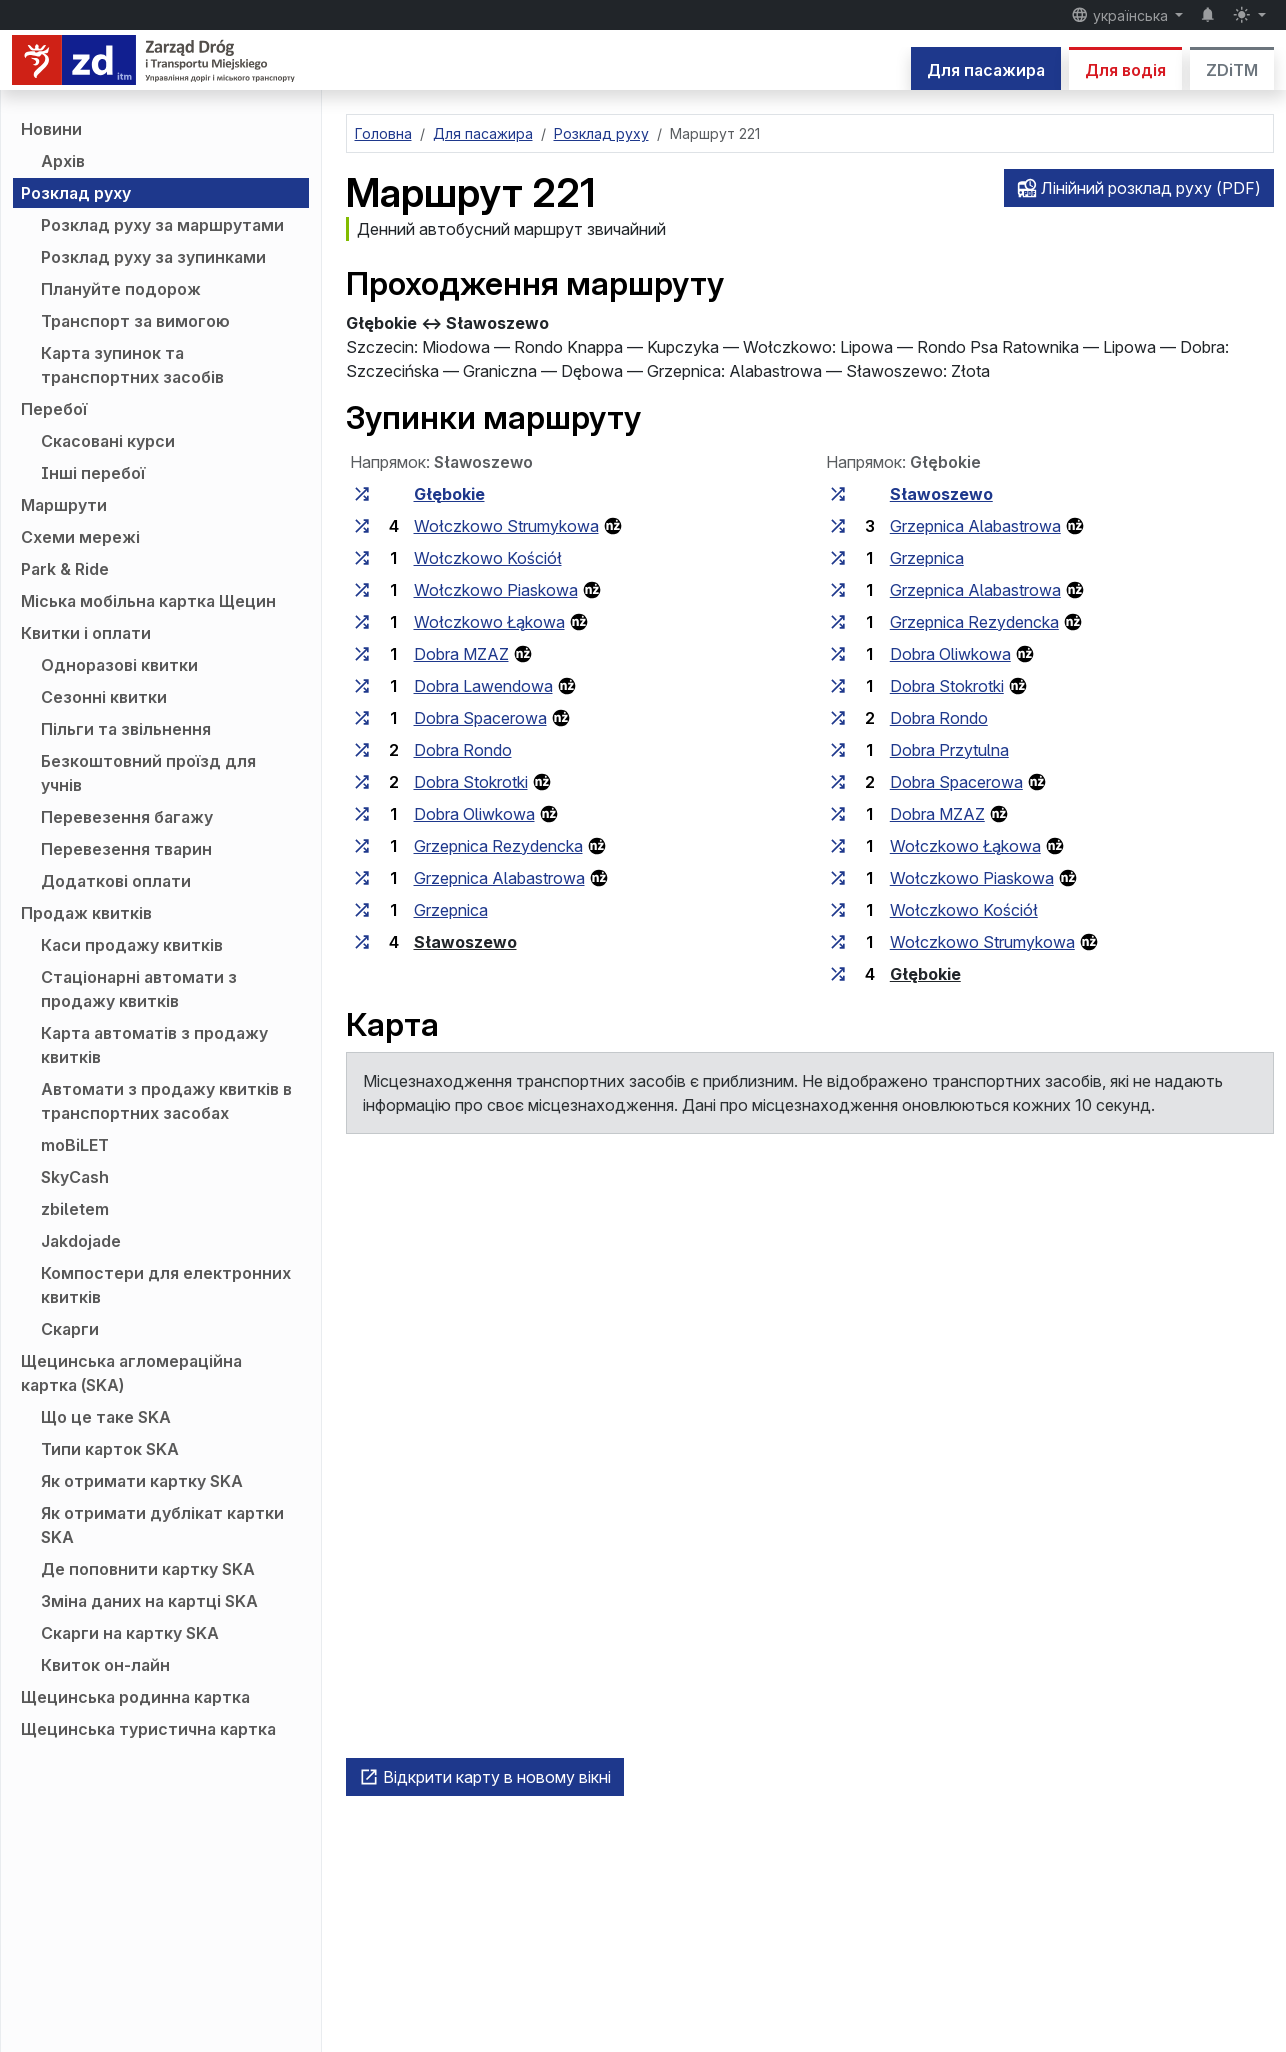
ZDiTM (1232, 70)
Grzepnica (451, 910)
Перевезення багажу (127, 817)
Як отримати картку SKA (142, 1481)
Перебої (54, 409)
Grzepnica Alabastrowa (499, 878)
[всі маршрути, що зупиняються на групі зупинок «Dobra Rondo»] (362, 750)
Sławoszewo (465, 942)
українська (1121, 15)
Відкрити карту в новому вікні (485, 1777)
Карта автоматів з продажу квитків (154, 1045)
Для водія (1125, 70)
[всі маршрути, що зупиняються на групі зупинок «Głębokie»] (362, 494)
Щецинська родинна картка (135, 1697)
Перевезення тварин (126, 849)
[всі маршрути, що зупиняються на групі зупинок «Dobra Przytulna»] (838, 750)
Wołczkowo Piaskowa (496, 590)
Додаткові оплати (116, 881)
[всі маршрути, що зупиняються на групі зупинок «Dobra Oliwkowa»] (362, 814)
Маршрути (64, 505)
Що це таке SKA (106, 1417)
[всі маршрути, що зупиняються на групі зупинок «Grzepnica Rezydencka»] (362, 846)
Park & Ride (65, 569)
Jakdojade (81, 1241)
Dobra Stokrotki (471, 782)
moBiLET (75, 1145)
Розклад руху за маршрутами (162, 225)
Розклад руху (76, 193)
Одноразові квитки (119, 665)
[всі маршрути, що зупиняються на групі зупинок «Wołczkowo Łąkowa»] (362, 622)
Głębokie (449, 494)
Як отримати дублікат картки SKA (162, 1525)
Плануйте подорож (121, 289)
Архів (63, 161)
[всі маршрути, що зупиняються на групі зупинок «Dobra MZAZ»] (362, 654)
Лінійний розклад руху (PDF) (1139, 188)
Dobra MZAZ (461, 654)
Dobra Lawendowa (483, 686)
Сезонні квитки (104, 697)
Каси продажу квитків (132, 945)
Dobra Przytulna (949, 750)
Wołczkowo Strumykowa (506, 526)
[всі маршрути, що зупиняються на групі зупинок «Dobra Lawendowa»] (362, 686)
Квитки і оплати (86, 633)
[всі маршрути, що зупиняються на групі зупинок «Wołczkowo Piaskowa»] (362, 590)
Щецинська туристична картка (148, 1729)
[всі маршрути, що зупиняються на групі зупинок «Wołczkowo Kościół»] (362, 558)
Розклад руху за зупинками (153, 257)
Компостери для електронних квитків (166, 1285)
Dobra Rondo (463, 750)
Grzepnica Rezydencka (498, 846)
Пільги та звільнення (126, 729)
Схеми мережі (80, 537)
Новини (51, 129)
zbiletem (75, 1209)
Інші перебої (93, 473)
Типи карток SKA (110, 1449)
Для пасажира (986, 70)
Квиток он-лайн (105, 1665)
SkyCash (75, 1177)
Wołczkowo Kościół (488, 558)
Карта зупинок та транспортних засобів (132, 365)
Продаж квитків (86, 913)
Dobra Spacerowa (480, 718)
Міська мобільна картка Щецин (148, 601)
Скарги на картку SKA (130, 1633)
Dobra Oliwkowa (474, 814)
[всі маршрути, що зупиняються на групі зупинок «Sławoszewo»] (362, 942)
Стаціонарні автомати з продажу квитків (139, 989)
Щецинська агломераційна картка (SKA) (131, 1373)
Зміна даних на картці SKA (149, 1601)
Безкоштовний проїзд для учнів (148, 773)
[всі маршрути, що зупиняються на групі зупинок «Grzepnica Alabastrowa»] (362, 878)
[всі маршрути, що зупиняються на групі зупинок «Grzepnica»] (362, 910)
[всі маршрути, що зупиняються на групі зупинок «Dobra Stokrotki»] (362, 782)
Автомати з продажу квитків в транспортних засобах (166, 1101)
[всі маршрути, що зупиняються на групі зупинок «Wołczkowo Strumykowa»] (362, 526)
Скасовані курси (108, 441)
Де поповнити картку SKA (148, 1569)
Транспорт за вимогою (135, 321)
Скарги (70, 1329)
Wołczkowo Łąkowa (489, 622)
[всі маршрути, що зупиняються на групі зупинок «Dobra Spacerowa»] (362, 718)
